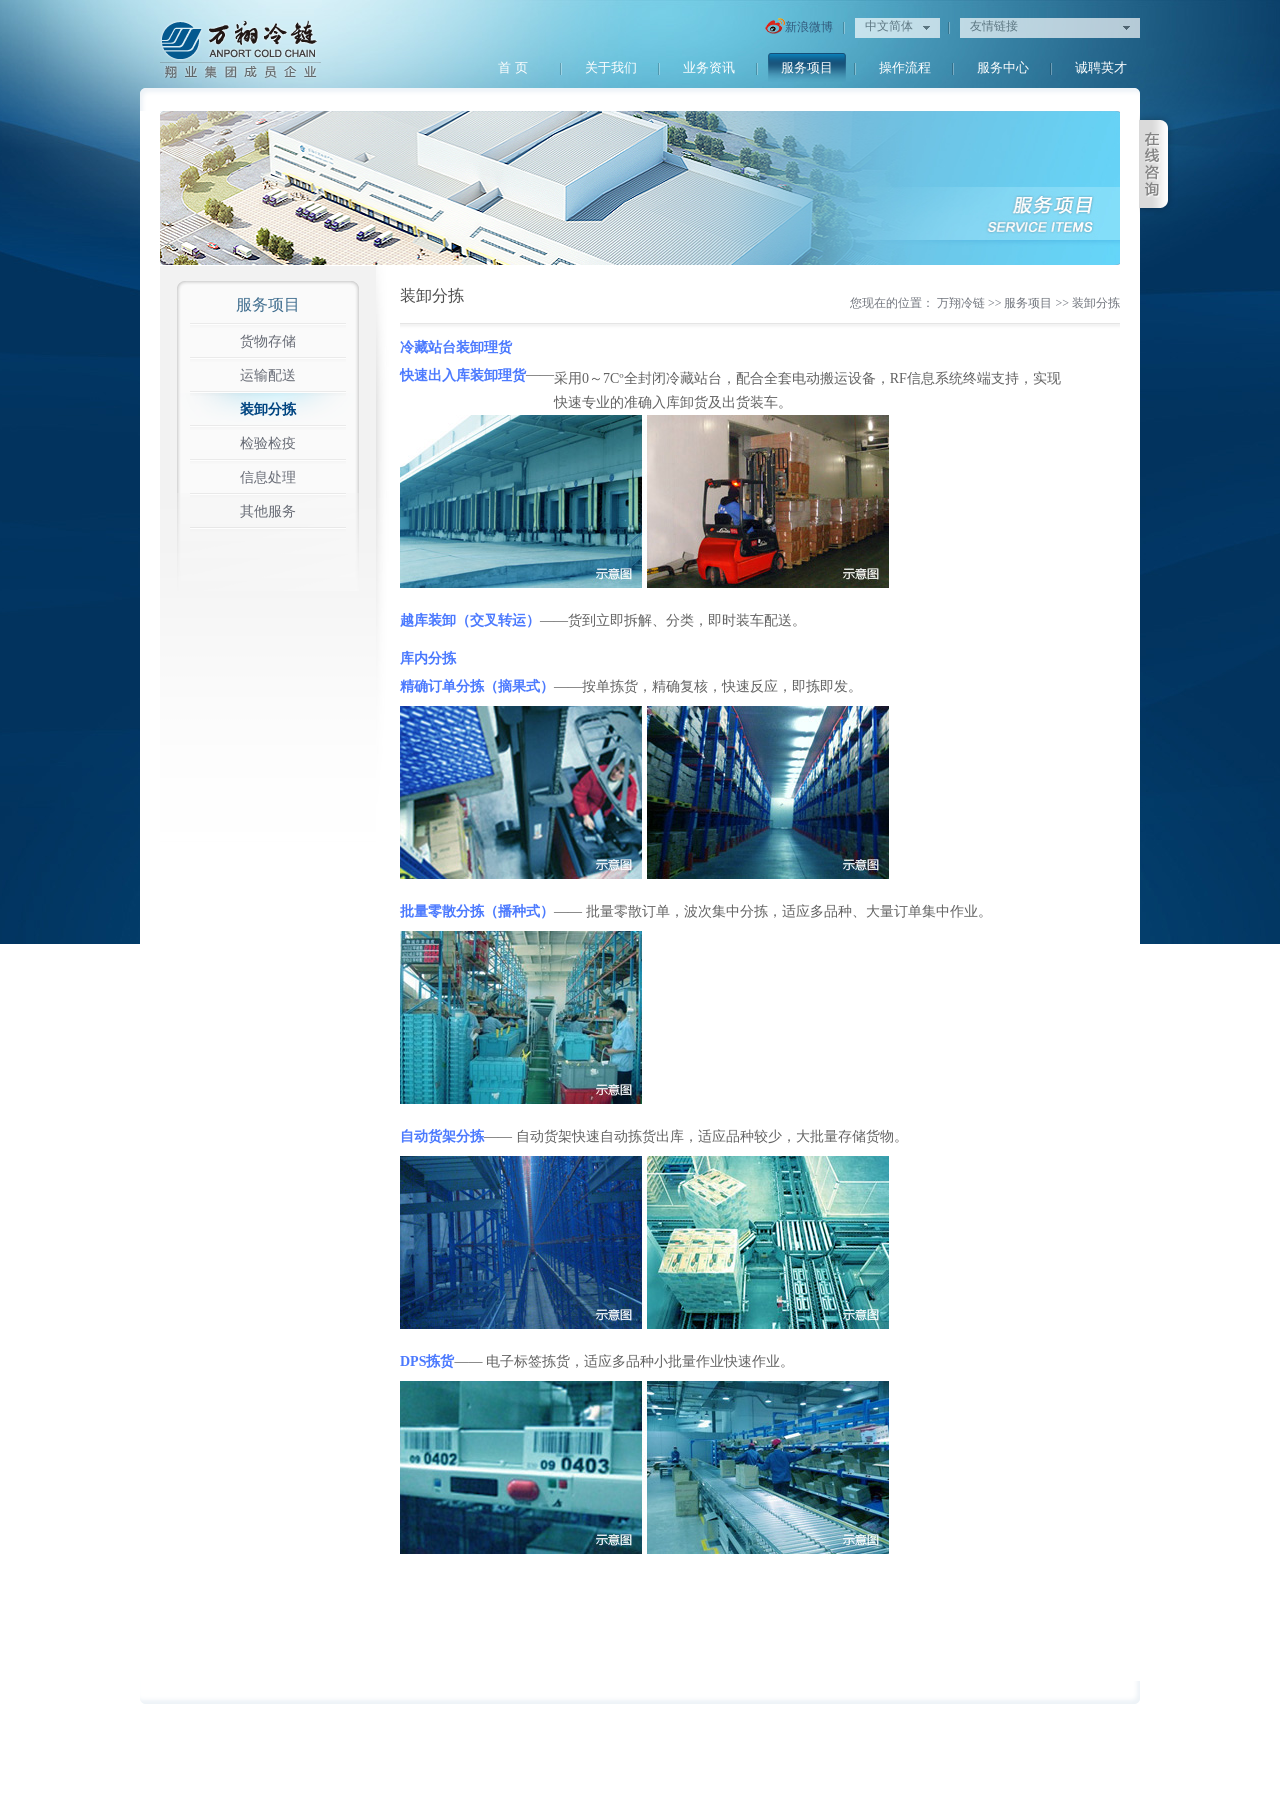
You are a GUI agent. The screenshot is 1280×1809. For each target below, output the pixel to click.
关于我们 (611, 67)
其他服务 (268, 511)
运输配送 (268, 375)
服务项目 (807, 67)
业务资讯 (709, 67)
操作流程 (905, 67)
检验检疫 (268, 443)
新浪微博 (799, 28)
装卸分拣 (268, 409)
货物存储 (268, 341)
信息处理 (268, 477)
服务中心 (1003, 67)
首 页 (512, 67)
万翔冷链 (961, 303)
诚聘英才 (1101, 67)
